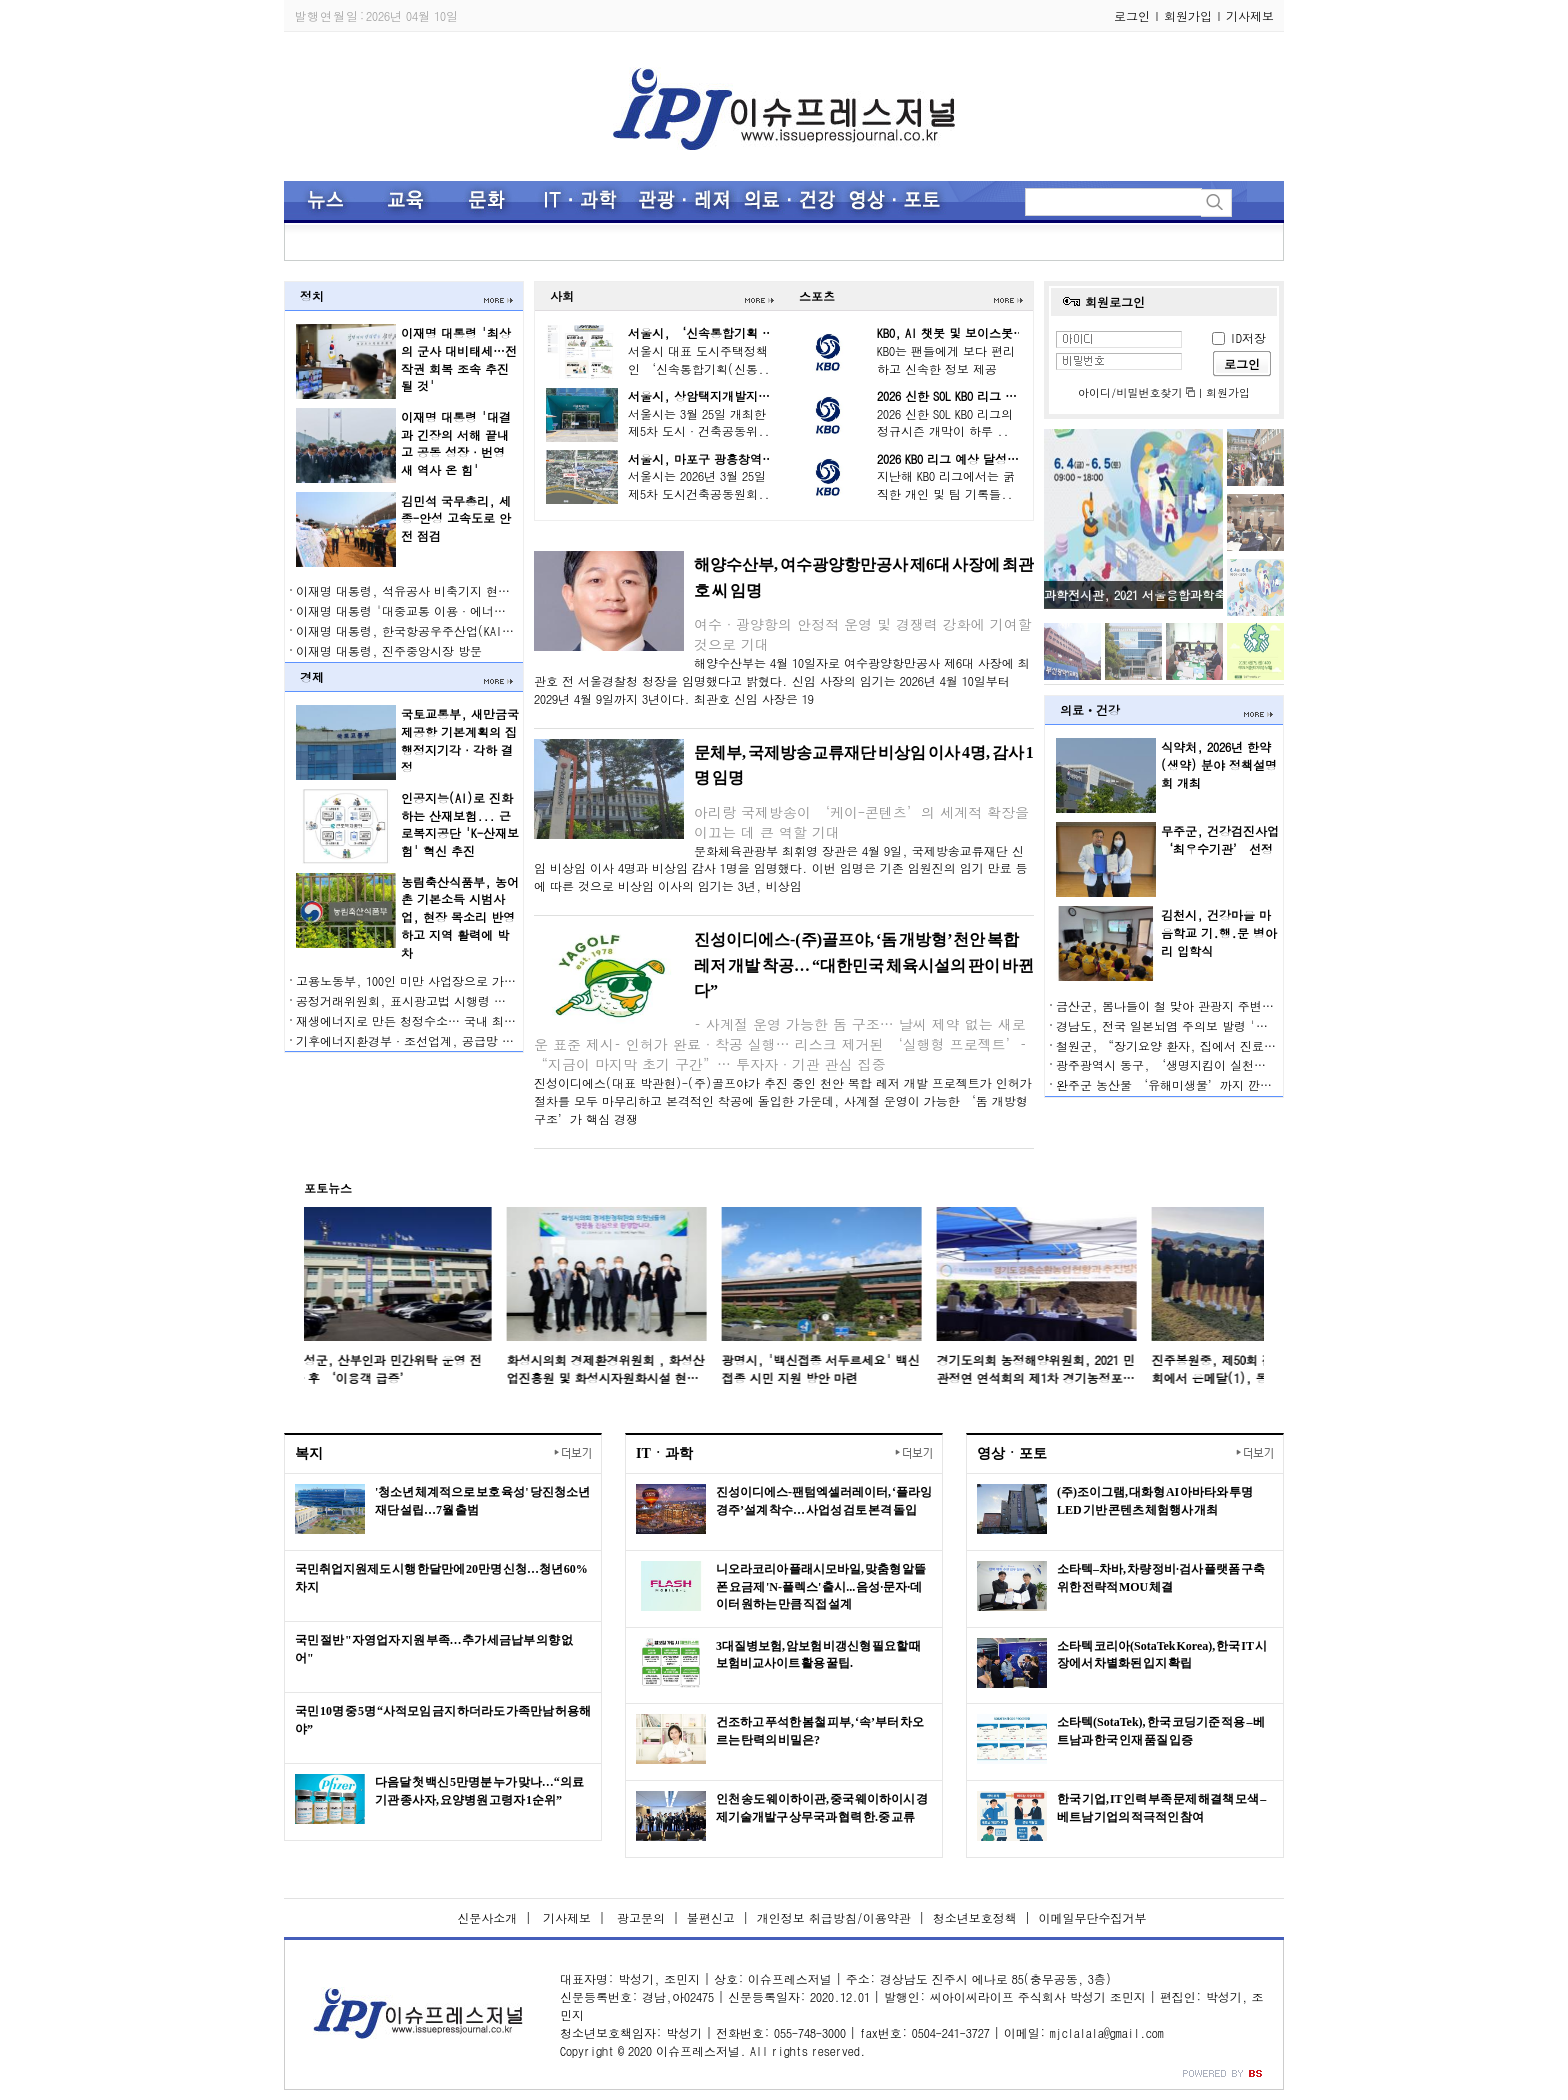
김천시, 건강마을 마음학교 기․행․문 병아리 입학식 (1219, 932)
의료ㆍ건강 (1090, 709)
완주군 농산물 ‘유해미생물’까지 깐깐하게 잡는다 (1196, 1084)
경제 (312, 676)
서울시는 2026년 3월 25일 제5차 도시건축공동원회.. (699, 484)
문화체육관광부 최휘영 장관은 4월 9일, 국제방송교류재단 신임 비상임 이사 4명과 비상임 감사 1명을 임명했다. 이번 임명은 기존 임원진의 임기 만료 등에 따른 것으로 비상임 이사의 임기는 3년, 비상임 (781, 868)
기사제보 (1250, 15)
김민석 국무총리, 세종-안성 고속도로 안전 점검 (456, 518)
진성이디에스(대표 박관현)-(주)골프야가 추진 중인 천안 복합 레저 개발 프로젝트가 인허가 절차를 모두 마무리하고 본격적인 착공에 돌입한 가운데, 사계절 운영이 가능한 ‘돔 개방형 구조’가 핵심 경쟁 (783, 1100)
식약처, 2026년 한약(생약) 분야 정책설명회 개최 (1219, 764)
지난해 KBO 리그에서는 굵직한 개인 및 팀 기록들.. (946, 484)
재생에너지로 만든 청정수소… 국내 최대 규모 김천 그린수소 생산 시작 (488, 1020)
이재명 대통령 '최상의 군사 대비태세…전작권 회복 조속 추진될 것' (459, 359)
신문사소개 (487, 1917)
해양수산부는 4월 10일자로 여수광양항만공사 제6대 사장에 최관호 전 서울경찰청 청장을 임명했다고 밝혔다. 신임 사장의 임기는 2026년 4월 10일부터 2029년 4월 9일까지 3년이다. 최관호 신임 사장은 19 (782, 680)
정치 (312, 295)
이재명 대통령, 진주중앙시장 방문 (389, 650)
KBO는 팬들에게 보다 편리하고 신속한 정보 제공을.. (946, 368)
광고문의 (639, 1917)
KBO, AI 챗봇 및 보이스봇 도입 (959, 332)
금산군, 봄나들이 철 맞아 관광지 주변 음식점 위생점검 (1205, 1005)
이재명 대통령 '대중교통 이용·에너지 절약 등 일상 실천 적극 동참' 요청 (496, 610)
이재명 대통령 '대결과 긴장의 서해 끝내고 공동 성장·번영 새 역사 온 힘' (456, 443)
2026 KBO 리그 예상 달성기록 (954, 458)
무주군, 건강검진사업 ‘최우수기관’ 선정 (1220, 839)
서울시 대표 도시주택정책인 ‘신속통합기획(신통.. (699, 359)
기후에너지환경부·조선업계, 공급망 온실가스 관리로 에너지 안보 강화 (491, 1040)
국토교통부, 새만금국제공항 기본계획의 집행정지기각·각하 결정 (460, 740)
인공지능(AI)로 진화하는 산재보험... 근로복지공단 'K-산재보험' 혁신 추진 (460, 824)
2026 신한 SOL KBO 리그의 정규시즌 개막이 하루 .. (945, 422)
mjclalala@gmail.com (1107, 2032)
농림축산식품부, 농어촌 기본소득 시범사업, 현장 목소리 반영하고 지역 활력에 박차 (460, 917)
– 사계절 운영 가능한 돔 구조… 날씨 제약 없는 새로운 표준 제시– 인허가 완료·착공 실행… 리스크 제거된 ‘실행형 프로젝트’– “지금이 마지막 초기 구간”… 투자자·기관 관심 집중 (780, 1044)
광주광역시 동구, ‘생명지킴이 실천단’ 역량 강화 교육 (1209, 1064)
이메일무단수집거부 (1093, 1917)
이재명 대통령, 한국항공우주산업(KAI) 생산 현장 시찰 (444, 630)
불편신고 (711, 1917)
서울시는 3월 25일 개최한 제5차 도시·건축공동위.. (699, 422)
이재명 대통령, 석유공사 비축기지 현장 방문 (417, 590)
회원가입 (1188, 15)
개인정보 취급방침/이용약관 (834, 1917)
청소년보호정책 (975, 1917)
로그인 (1132, 15)
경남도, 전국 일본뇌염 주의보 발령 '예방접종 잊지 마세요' (1217, 1025)
